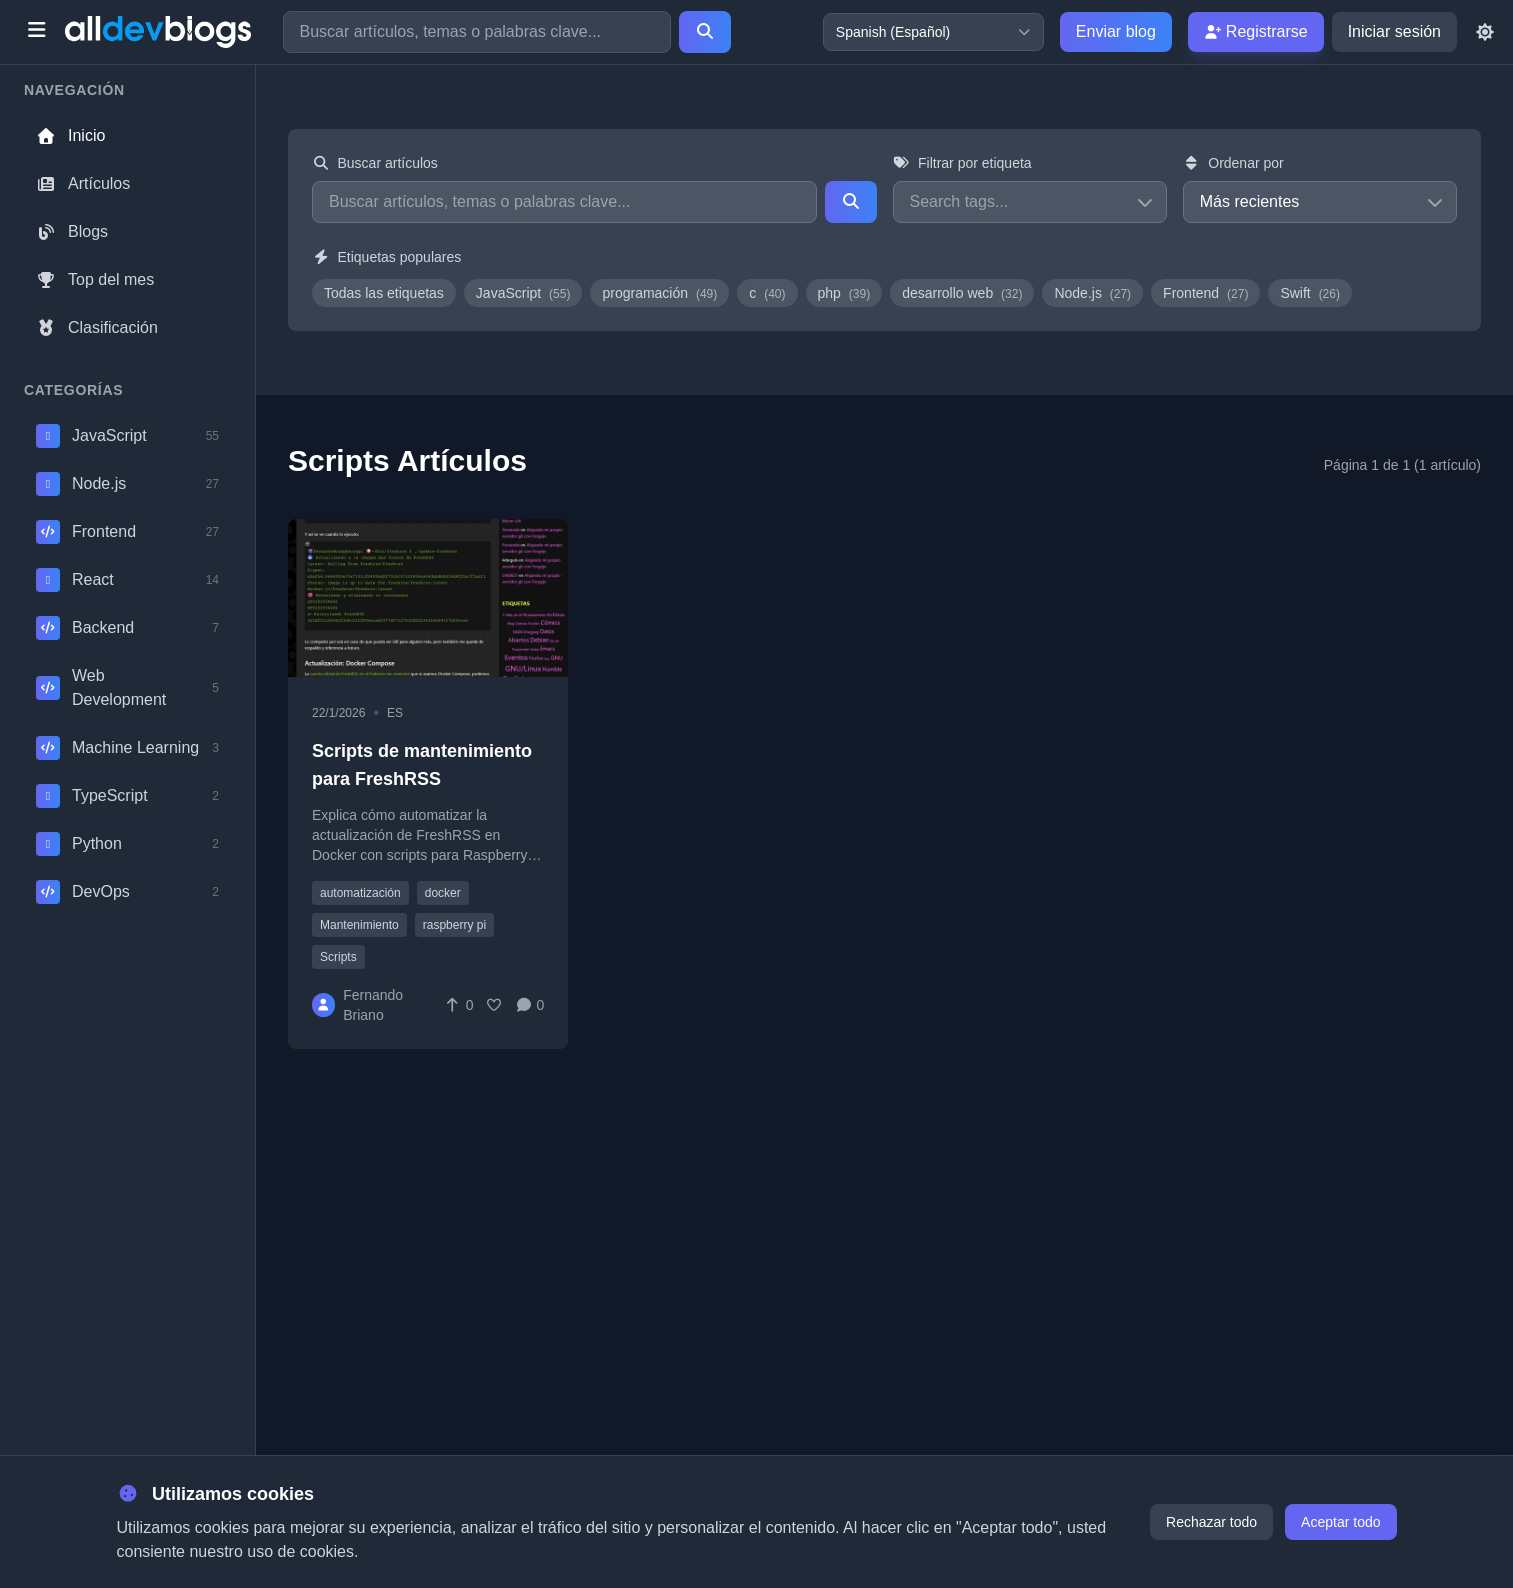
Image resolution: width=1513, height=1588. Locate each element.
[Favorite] (494, 1005)
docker (443, 893)
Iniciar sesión (1394, 31)
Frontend (1205, 293)
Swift (1310, 293)
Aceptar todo (1340, 1522)
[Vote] (458, 1005)
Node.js (1092, 293)
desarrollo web (962, 293)
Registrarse (1256, 31)
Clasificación (97, 327)
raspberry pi (454, 925)
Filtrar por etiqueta (962, 163)
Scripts (338, 957)
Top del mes (95, 279)
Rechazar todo (1211, 1522)
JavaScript (523, 293)
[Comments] (529, 1005)
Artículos (83, 183)
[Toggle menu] (36, 32)
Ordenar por (1233, 163)
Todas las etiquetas (384, 293)
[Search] (705, 32)
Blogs (72, 231)
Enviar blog (1116, 31)
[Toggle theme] (1485, 32)
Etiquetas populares (386, 257)
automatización (360, 893)
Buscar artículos (375, 163)
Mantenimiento (359, 925)
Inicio (70, 135)
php (844, 293)
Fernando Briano (373, 1005)
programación (659, 293)
